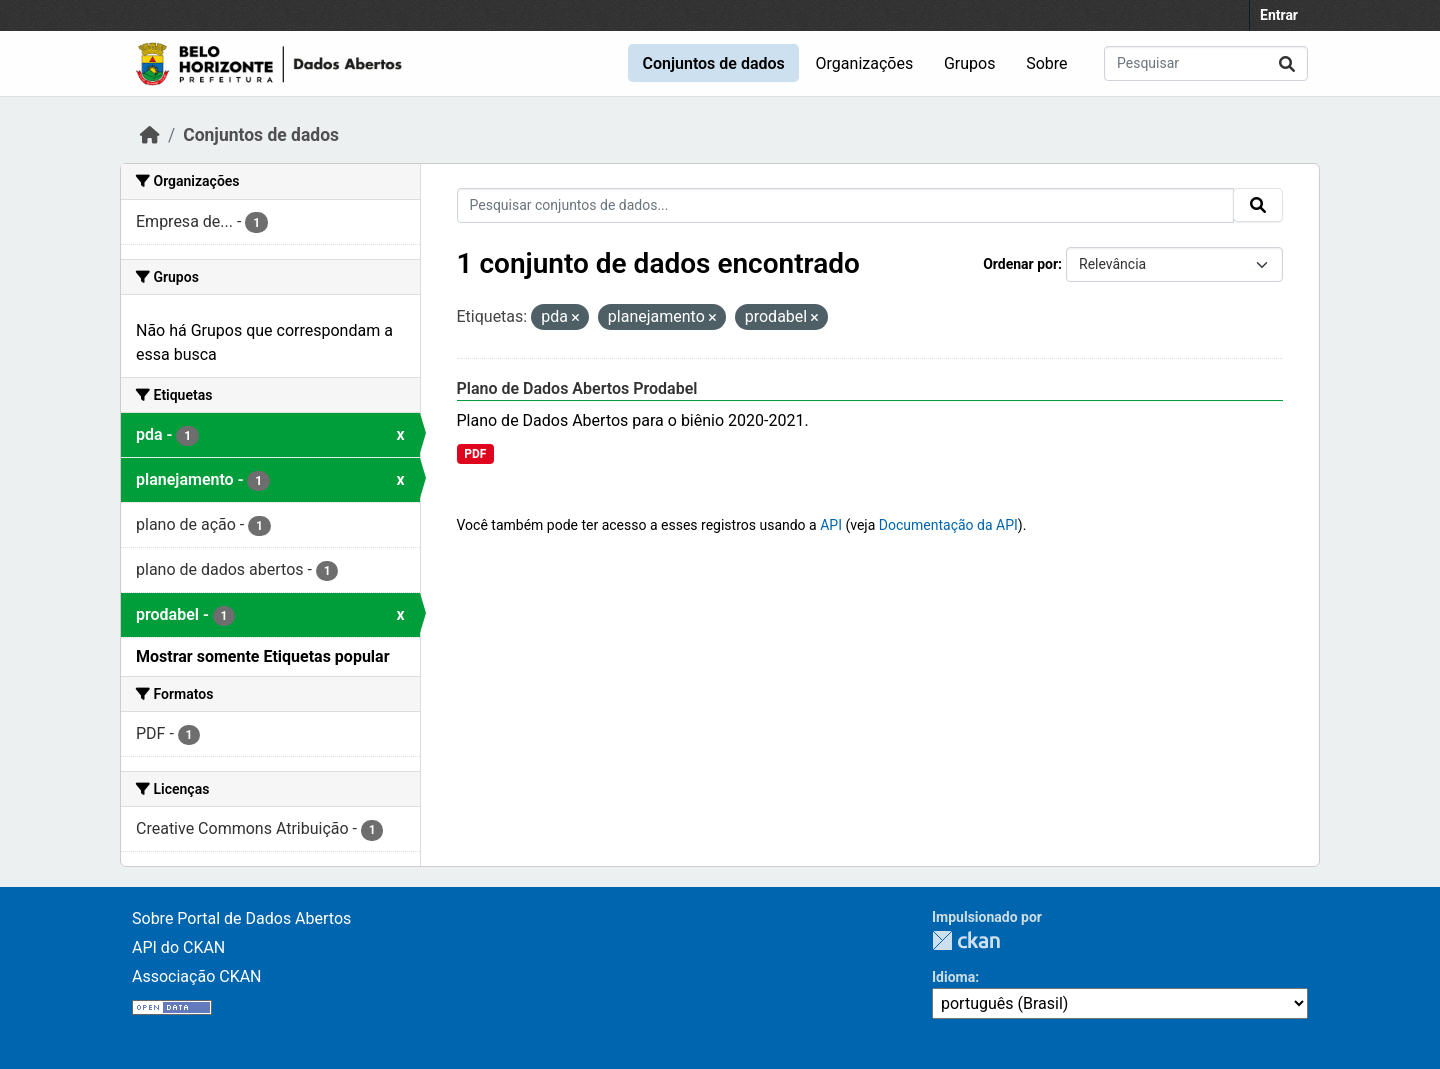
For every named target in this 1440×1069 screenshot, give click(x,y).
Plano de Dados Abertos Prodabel (577, 388)
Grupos (970, 63)
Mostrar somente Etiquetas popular (263, 656)
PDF (475, 454)
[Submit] (1287, 63)
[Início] (150, 135)
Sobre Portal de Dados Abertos (241, 918)
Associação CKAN (197, 976)
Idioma (953, 977)
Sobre (1046, 63)
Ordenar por (1020, 264)
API (831, 525)
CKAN (966, 940)
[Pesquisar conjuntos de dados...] (1206, 63)
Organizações (865, 63)
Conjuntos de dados (713, 63)
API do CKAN (178, 947)
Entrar (1279, 15)
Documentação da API (948, 525)
